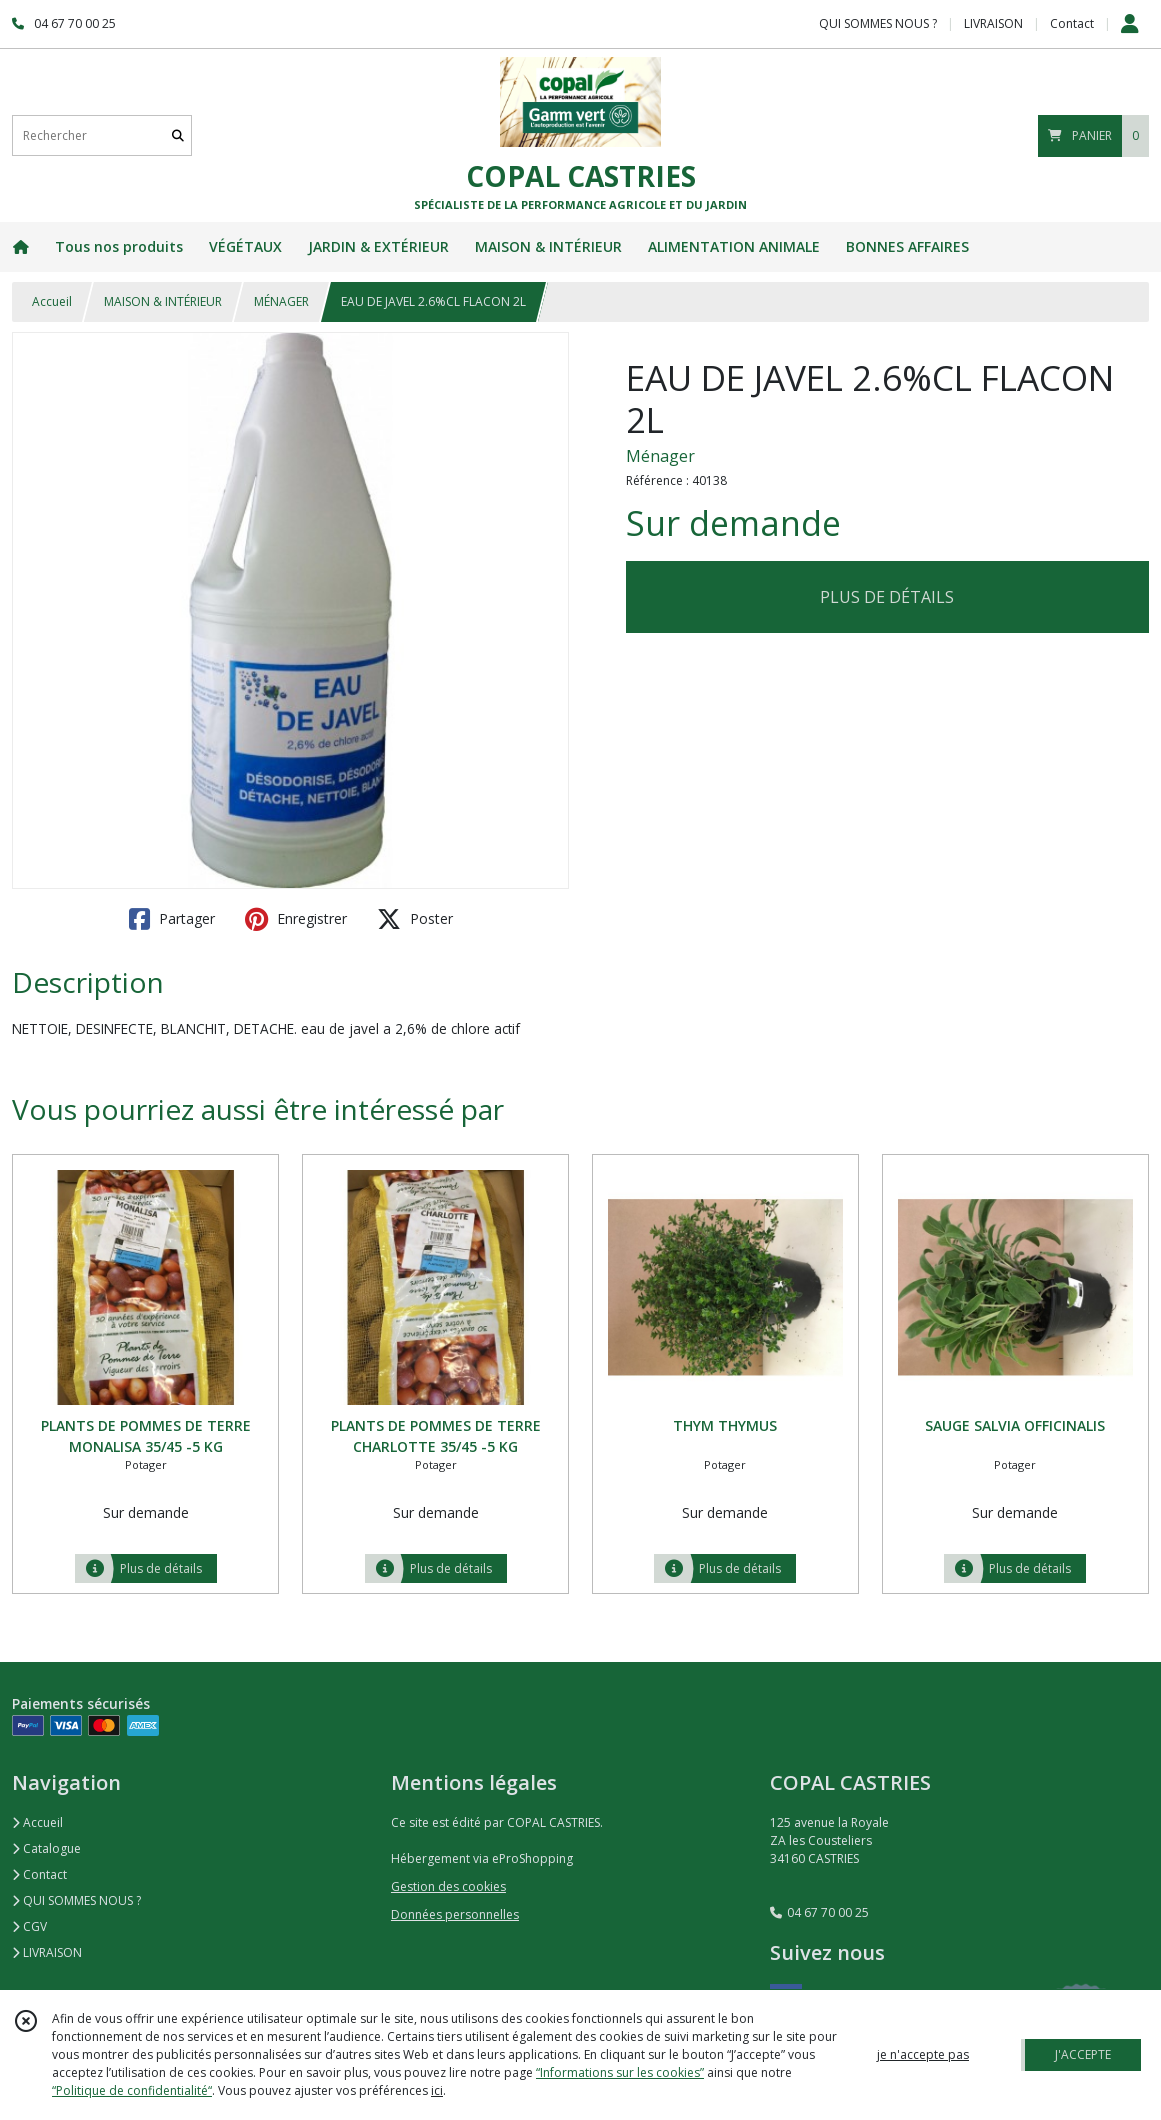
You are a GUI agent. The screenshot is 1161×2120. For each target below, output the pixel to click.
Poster (415, 919)
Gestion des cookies (448, 1886)
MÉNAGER (281, 301)
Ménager (660, 456)
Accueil (52, 301)
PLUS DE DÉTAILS (887, 597)
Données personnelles (455, 1914)
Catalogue (46, 1848)
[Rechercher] (178, 135)
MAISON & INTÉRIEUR (163, 301)
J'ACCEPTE (1083, 2054)
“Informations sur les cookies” (620, 2072)
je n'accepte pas (923, 2054)
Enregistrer (296, 919)
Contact (1072, 23)
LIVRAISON (47, 1952)
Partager (172, 919)
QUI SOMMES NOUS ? (76, 1900)
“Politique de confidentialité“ (132, 2090)
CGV (29, 1926)
